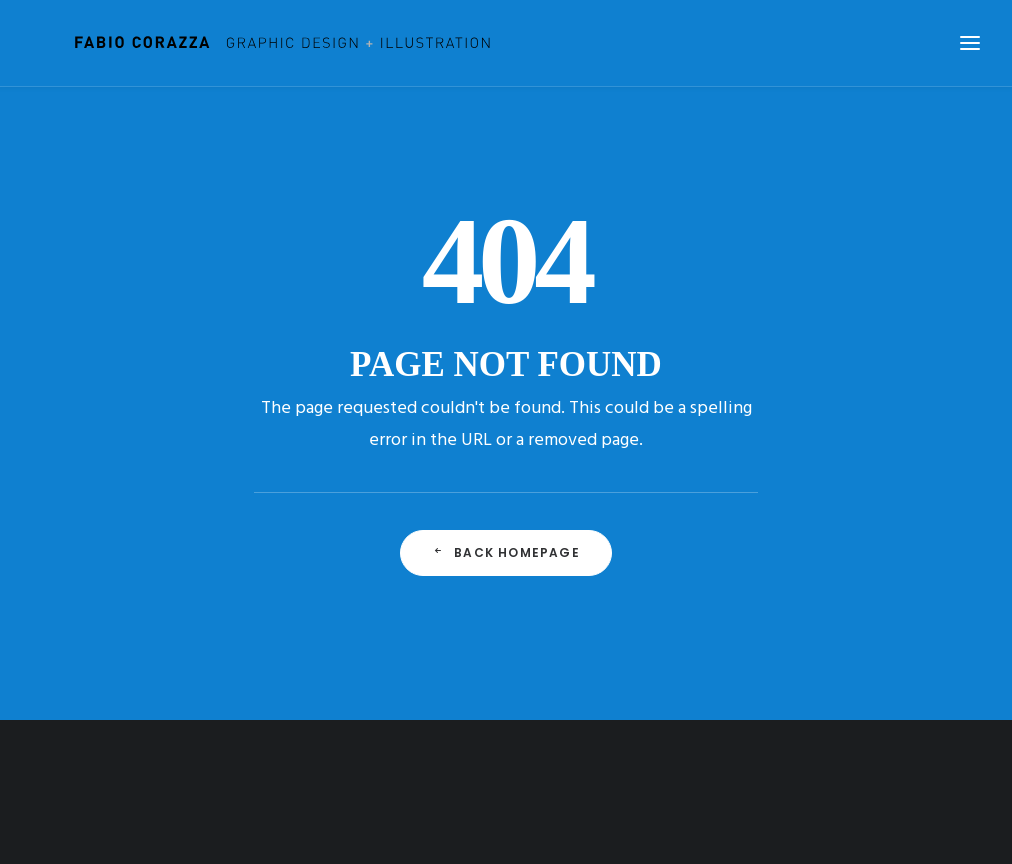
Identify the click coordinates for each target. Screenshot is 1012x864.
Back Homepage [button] (506, 552)
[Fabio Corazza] (252, 43)
